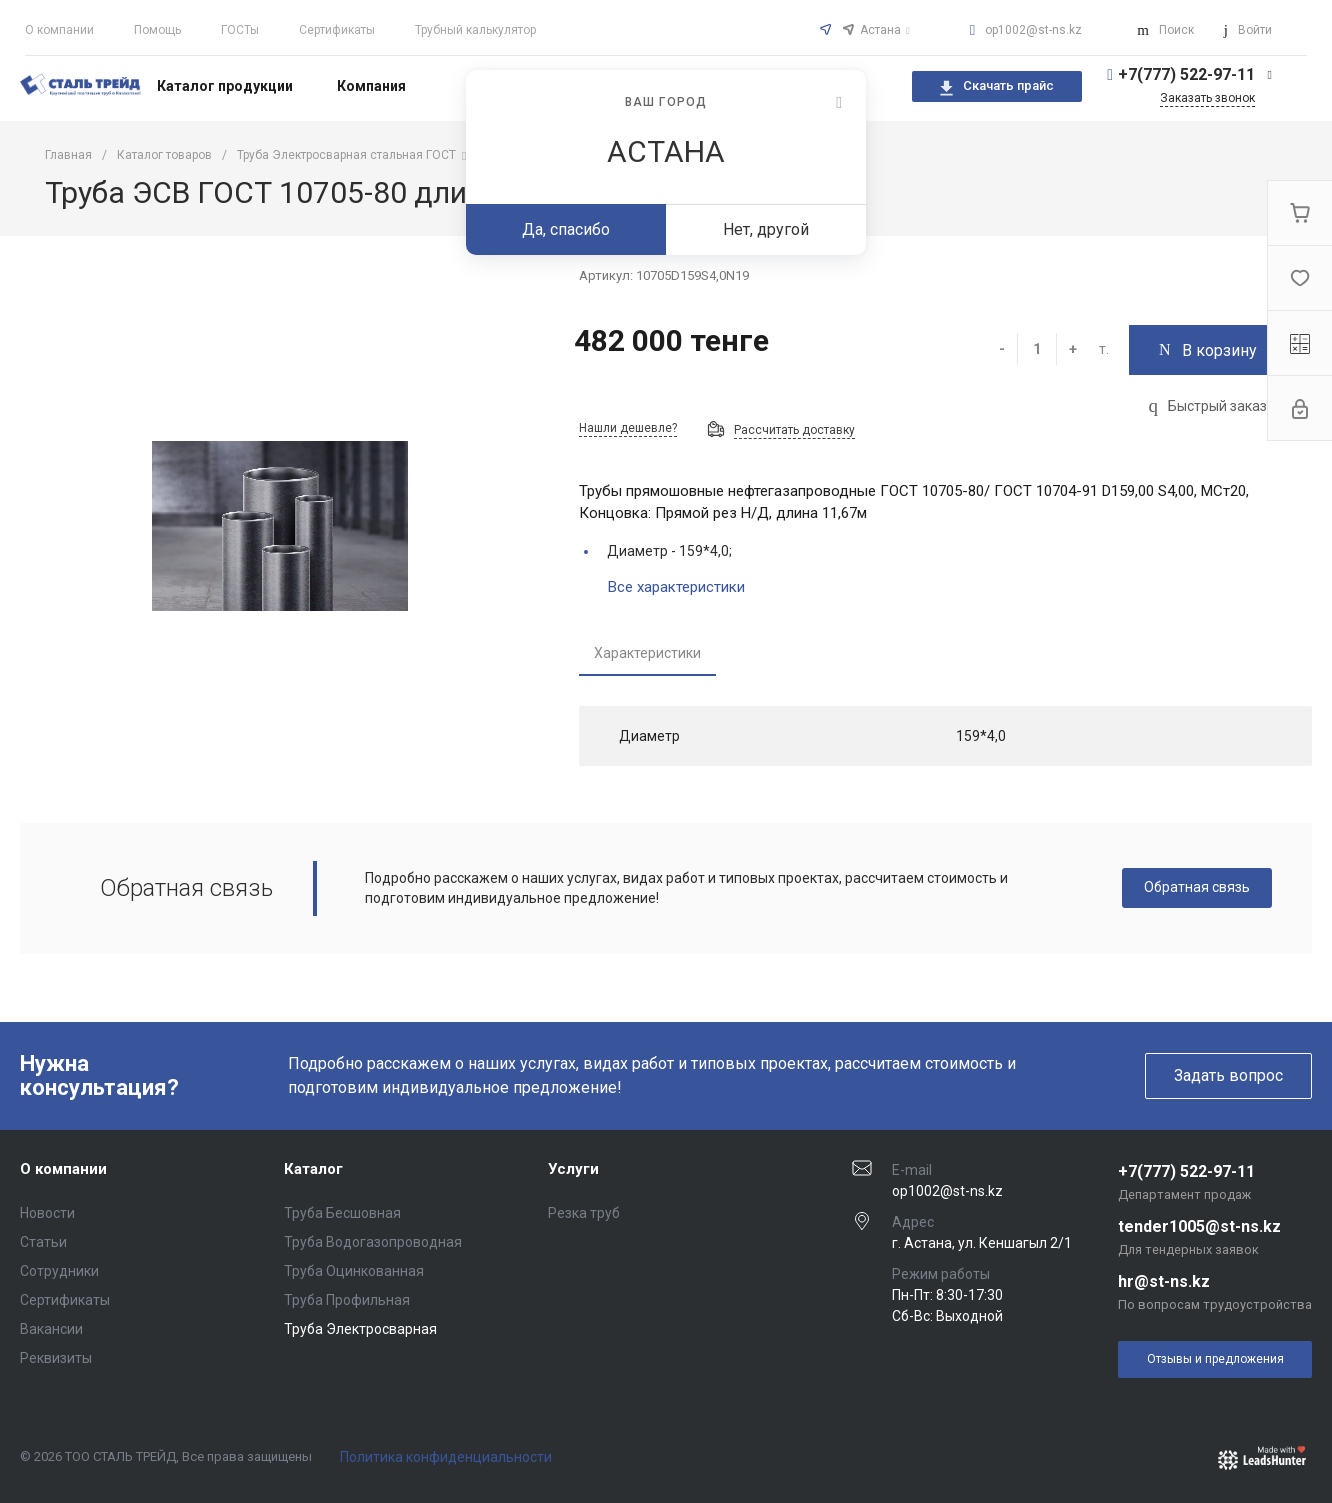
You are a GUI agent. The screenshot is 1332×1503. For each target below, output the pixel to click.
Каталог (313, 1169)
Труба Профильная (347, 1300)
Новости (47, 1213)
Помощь (157, 30)
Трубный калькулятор (475, 30)
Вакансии (51, 1329)
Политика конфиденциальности (446, 1457)
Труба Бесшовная (342, 1213)
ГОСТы (240, 30)
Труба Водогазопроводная (373, 1242)
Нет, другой (766, 229)
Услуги (573, 1169)
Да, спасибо (566, 229)
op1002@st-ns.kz (1033, 30)
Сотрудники (59, 1271)
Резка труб (584, 1213)
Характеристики (647, 653)
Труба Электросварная (360, 1329)
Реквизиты (56, 1358)
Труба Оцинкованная (354, 1271)
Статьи (43, 1242)
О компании (59, 30)
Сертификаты (337, 30)
